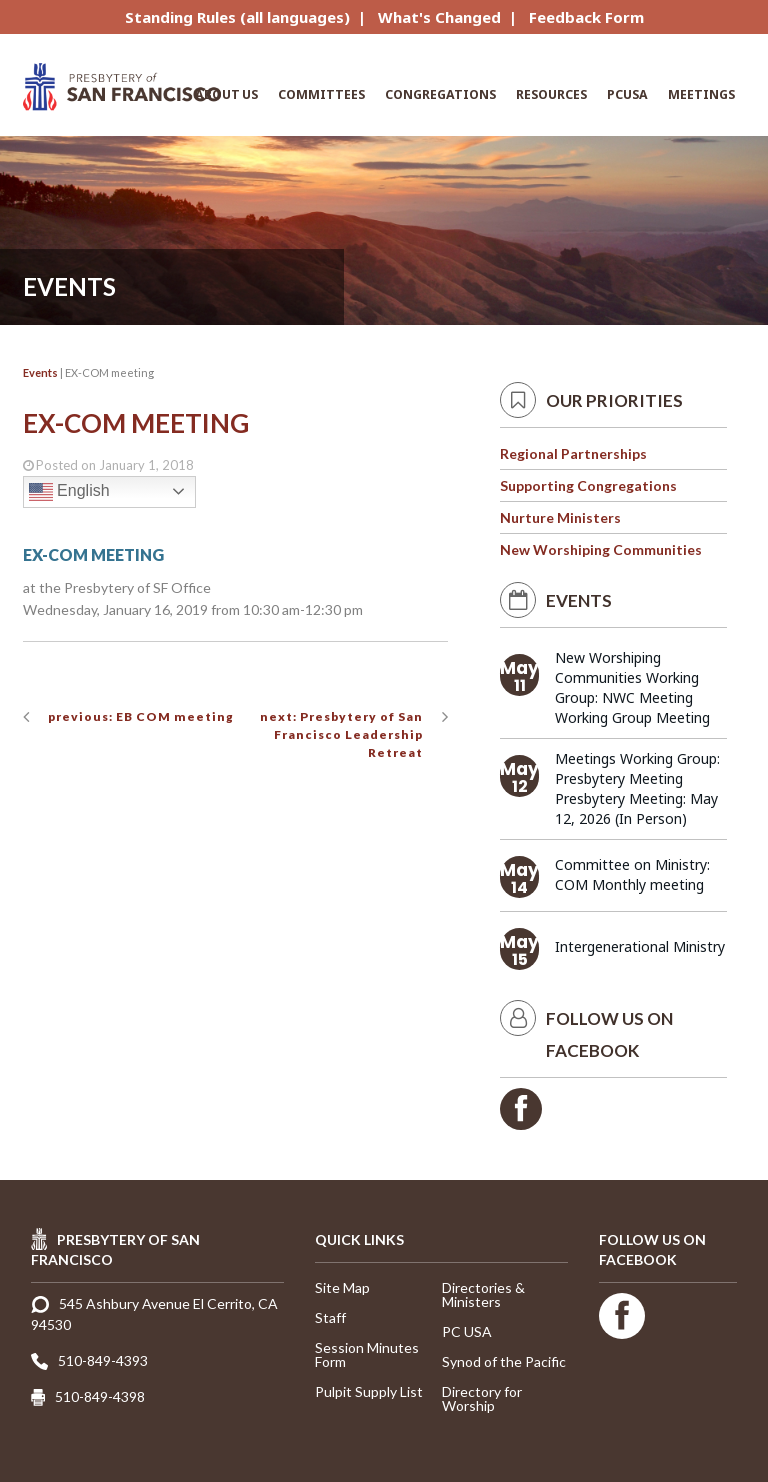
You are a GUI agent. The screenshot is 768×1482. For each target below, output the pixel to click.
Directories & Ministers (483, 1294)
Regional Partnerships (573, 453)
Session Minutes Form (367, 1354)
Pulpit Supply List (369, 1391)
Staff (330, 1317)
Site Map (342, 1287)
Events (40, 372)
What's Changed (439, 17)
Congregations (440, 94)
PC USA (467, 1331)
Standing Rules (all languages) (237, 17)
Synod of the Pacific (504, 1361)
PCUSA (627, 94)
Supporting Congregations (588, 485)
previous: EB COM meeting (141, 716)
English (69, 492)
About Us (226, 94)
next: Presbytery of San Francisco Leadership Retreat (341, 734)
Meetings (701, 94)
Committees (321, 94)
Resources (551, 94)
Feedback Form (586, 17)
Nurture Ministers (560, 517)
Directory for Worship (482, 1398)
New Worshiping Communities (601, 549)
